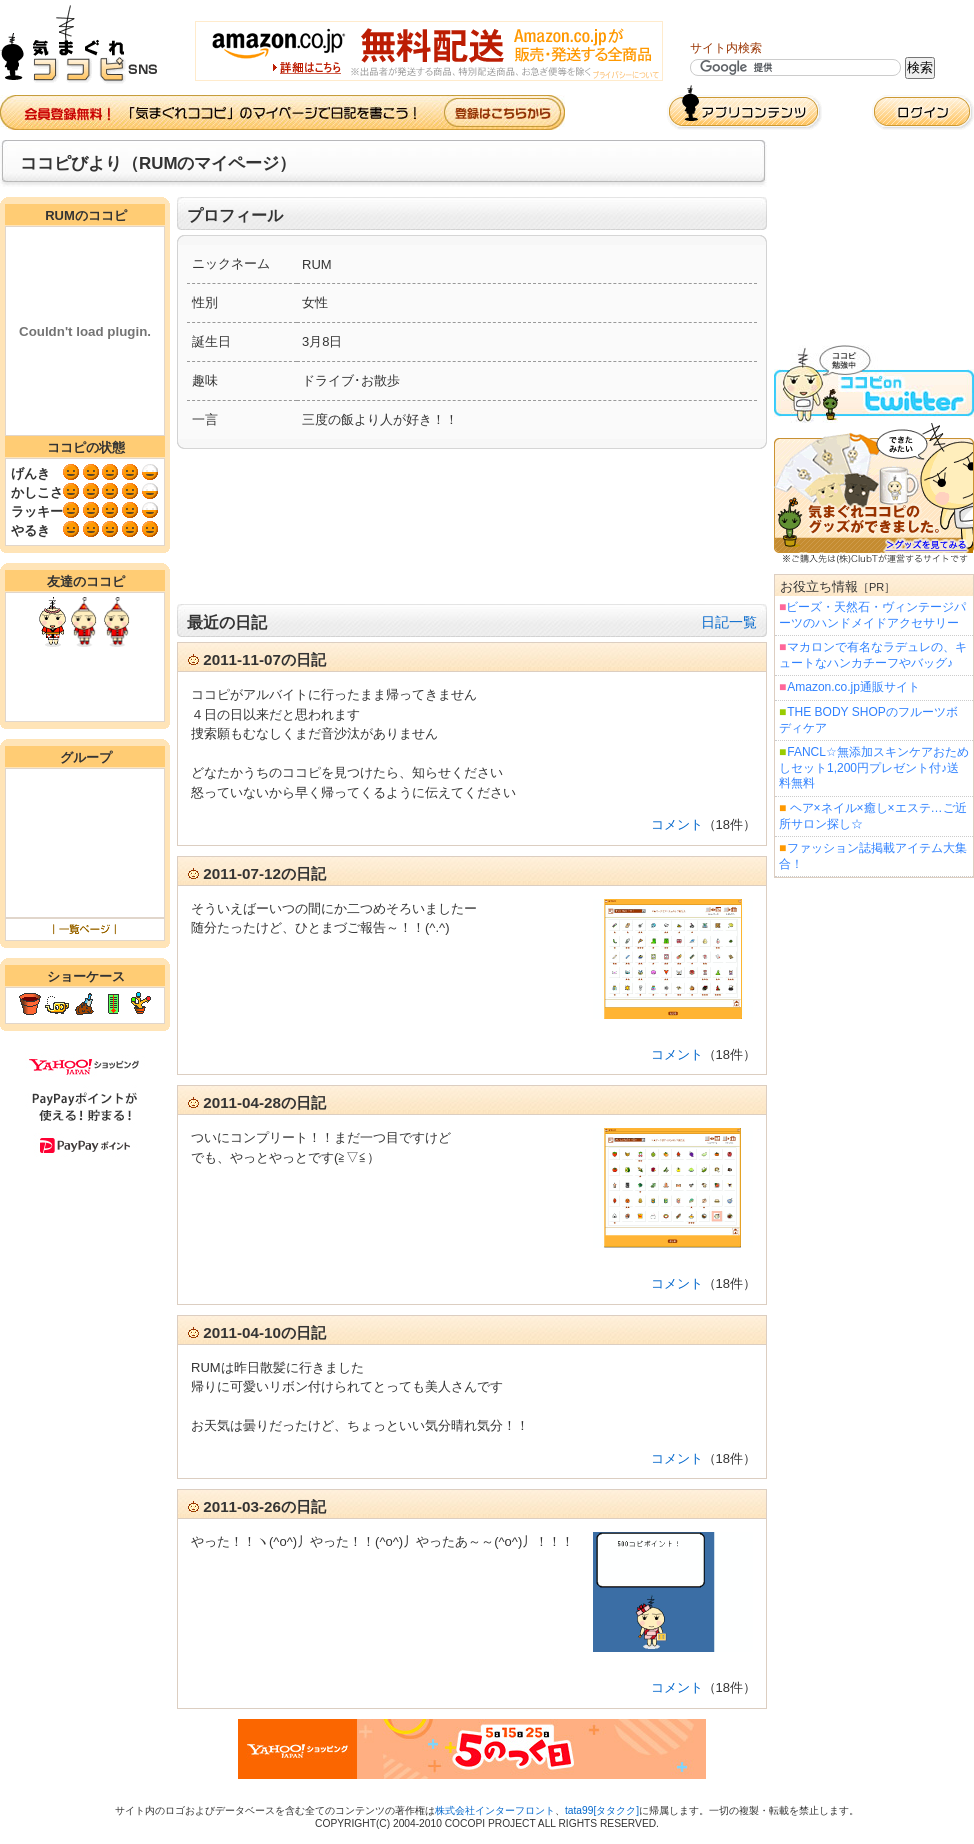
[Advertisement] (472, 526)
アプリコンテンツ (744, 107)
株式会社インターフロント (495, 1810)
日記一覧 (729, 622)
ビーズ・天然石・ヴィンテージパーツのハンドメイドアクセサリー (872, 615)
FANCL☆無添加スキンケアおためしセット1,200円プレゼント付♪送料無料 (874, 767)
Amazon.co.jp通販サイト (853, 687)
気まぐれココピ (87, 44)
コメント (677, 824)
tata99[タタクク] (602, 1810)
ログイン (923, 112)
